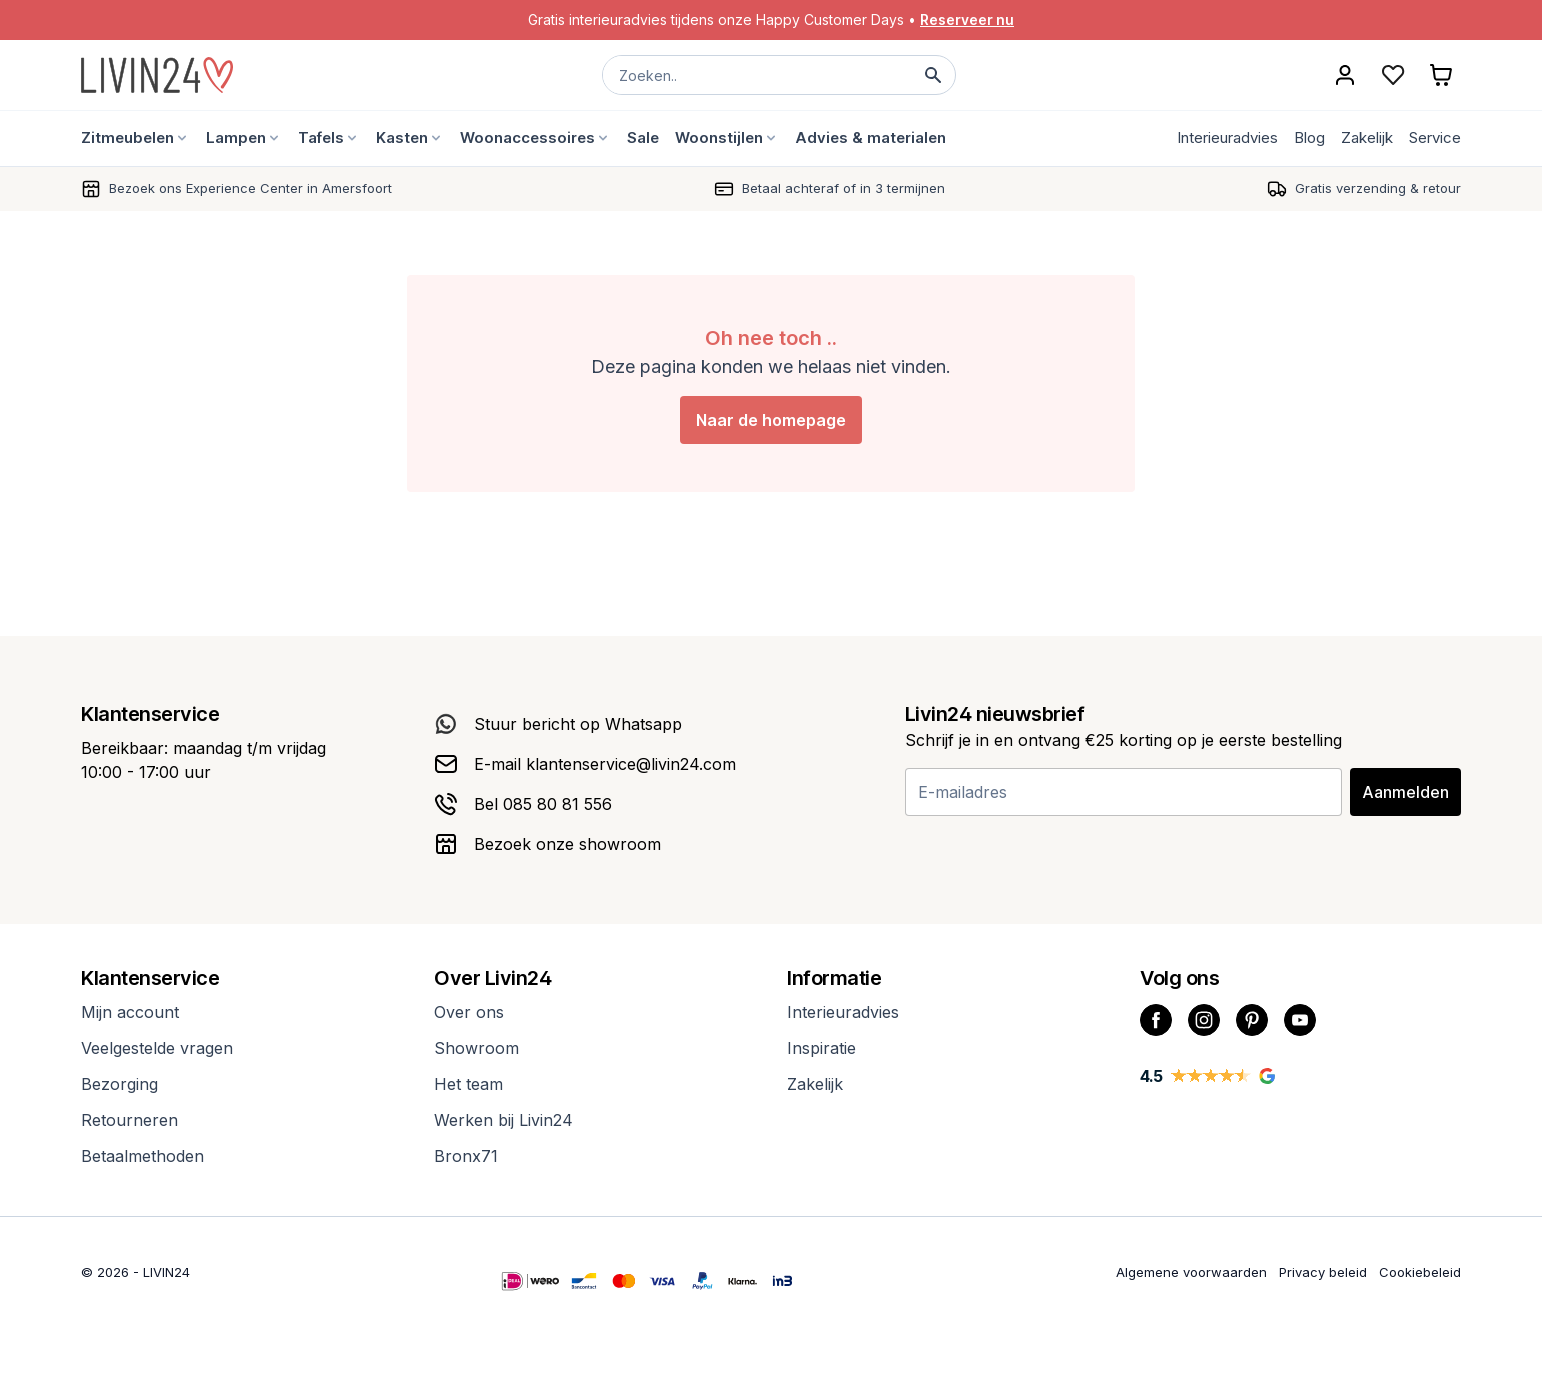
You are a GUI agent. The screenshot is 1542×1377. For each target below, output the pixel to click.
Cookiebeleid (1420, 1272)
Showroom (476, 1048)
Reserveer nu (967, 19)
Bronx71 (466, 1156)
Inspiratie (821, 1048)
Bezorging (119, 1084)
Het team (468, 1084)
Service (1435, 137)
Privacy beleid (1323, 1272)
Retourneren (129, 1120)
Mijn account (130, 1012)
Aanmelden (1405, 792)
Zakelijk (1367, 137)
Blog (1309, 137)
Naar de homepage (771, 420)
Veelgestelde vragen (157, 1048)
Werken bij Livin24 (503, 1120)
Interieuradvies (1227, 137)
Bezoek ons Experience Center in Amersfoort (250, 188)
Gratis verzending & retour (1378, 188)
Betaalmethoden (142, 1156)
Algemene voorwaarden (1191, 1272)
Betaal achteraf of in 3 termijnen (843, 188)
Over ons (469, 1012)
